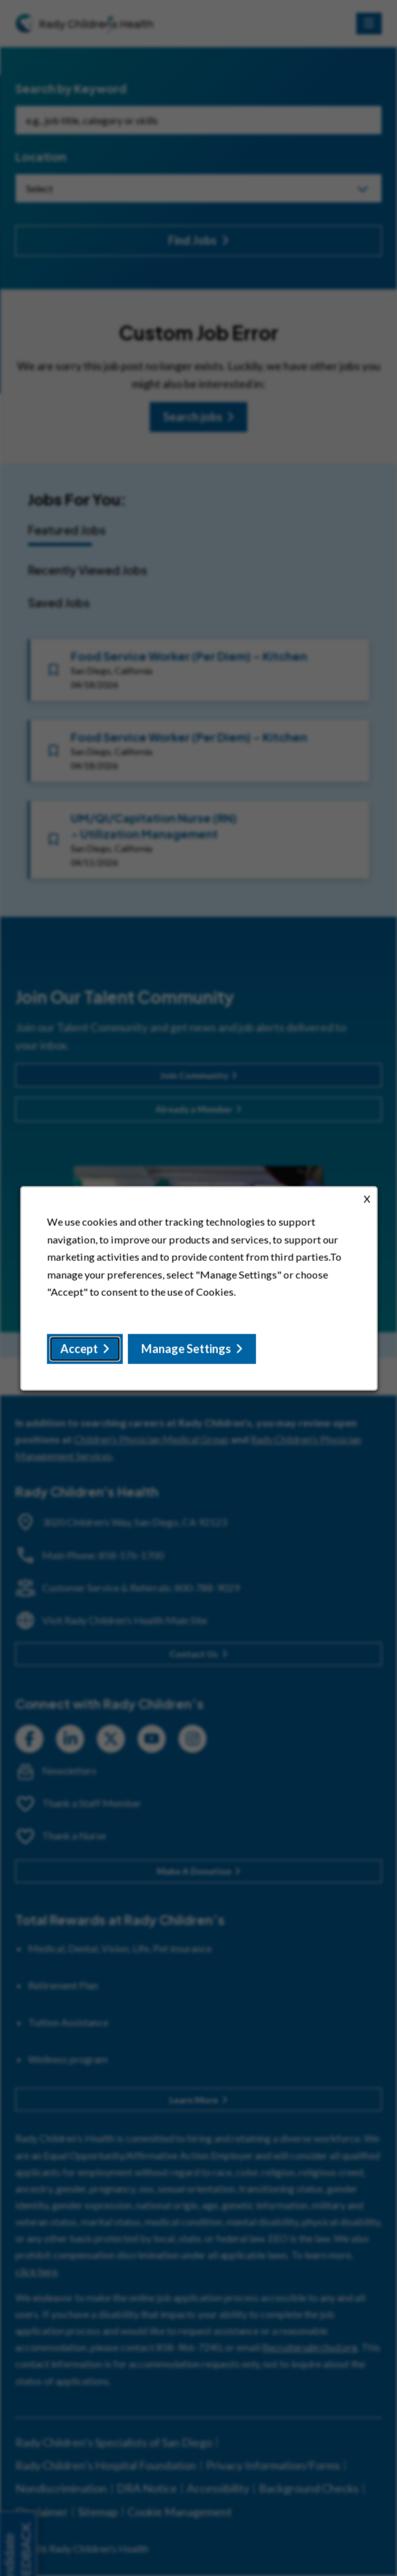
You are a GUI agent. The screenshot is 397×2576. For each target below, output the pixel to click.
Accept (78, 1348)
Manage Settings (186, 1348)
